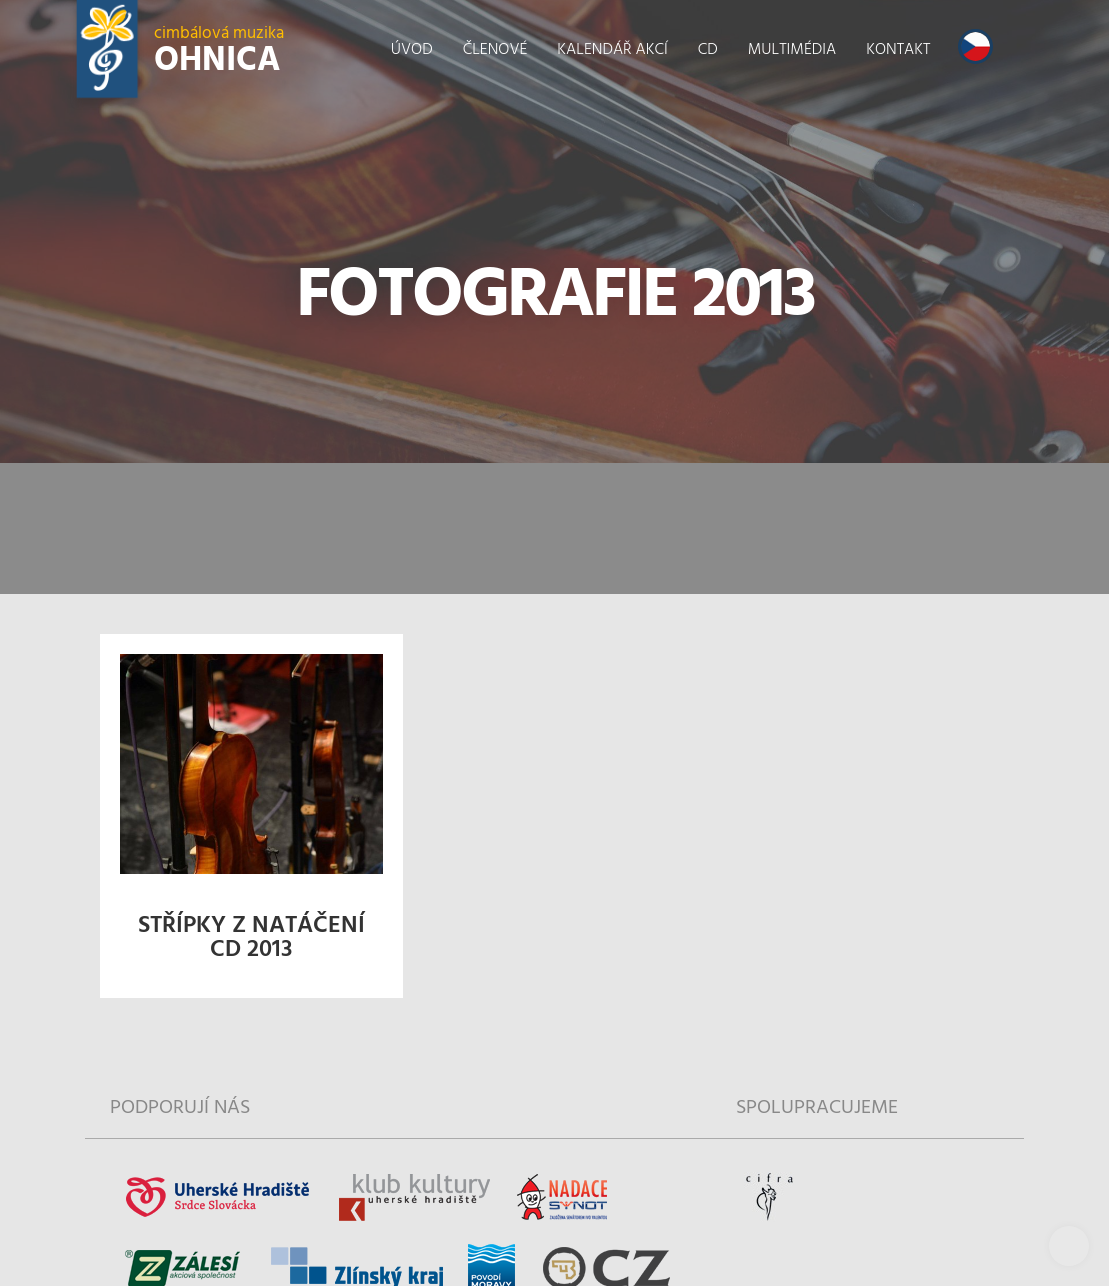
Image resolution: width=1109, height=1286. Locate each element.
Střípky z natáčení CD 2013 (251, 938)
